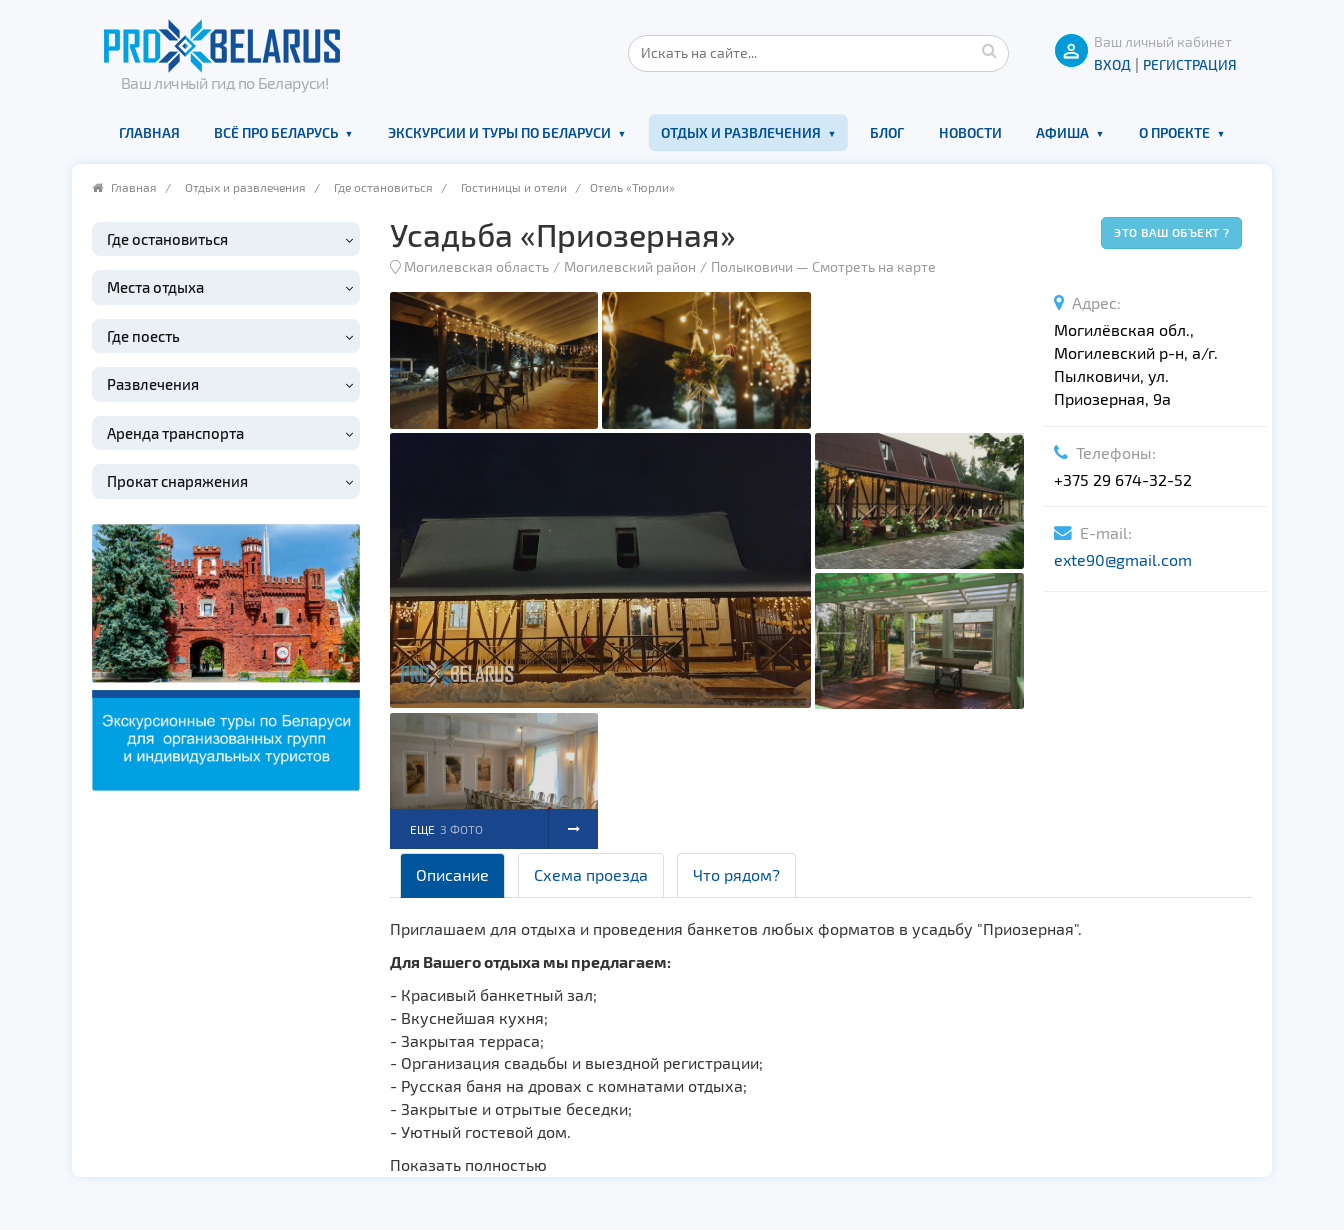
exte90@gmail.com (1123, 559)
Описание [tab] (452, 874)
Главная (149, 132)
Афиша (1062, 132)
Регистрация (1190, 64)
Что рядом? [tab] (736, 874)
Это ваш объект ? (1171, 232)
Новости (970, 132)
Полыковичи (752, 266)
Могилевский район (630, 266)
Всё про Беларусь (276, 132)
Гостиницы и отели (514, 187)
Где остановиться (383, 187)
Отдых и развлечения (741, 132)
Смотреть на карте (874, 266)
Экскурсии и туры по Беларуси (499, 132)
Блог (887, 132)
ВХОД (1112, 64)
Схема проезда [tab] (591, 874)
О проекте (1174, 132)
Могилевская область (476, 266)
